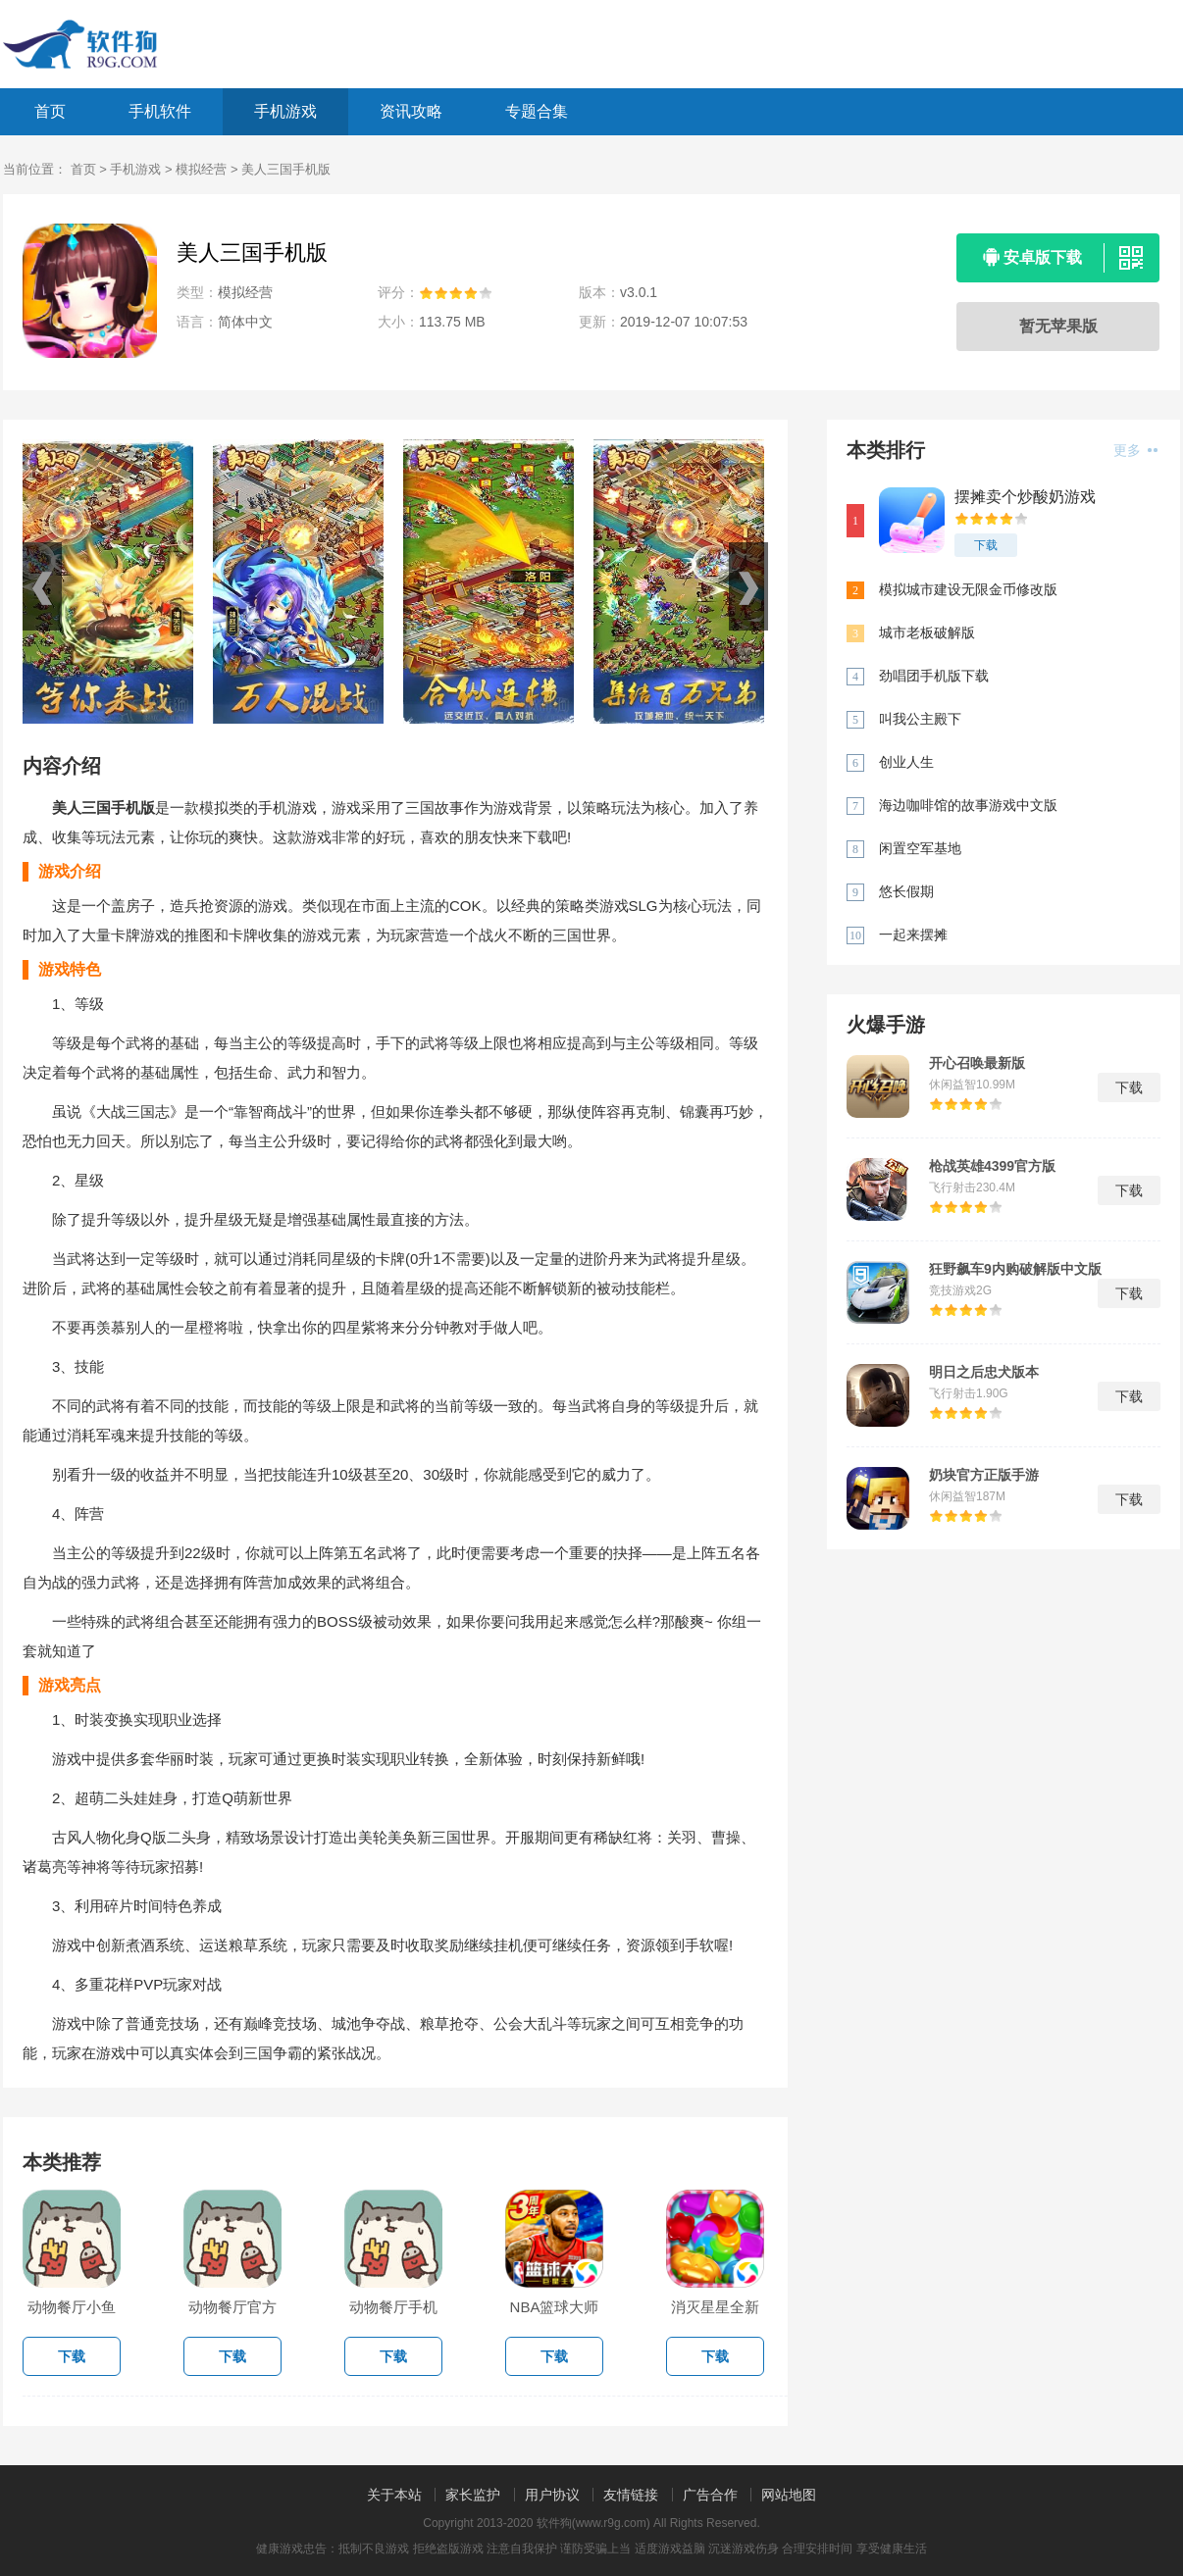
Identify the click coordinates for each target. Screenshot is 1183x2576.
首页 (50, 111)
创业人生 (906, 762)
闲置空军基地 (920, 848)
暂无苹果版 (1058, 326)
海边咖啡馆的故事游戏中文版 (968, 805)
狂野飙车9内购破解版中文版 (1015, 1269)
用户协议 (552, 2494)
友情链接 (630, 2494)
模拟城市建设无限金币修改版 (968, 589)
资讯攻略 (411, 111)
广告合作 (710, 2494)
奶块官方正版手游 (984, 1475)
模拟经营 (201, 169)
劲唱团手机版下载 (934, 675)
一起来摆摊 (913, 934)
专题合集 (536, 111)
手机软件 (160, 111)
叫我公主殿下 (920, 719)
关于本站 (394, 2494)
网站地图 (788, 2494)
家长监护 (472, 2494)
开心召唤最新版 (977, 1063)
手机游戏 (285, 111)
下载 (986, 545)
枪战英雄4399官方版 (992, 1166)
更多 (1135, 450)
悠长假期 (906, 891)
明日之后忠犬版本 (984, 1372)
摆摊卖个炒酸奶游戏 (1025, 496)
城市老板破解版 (927, 632)
